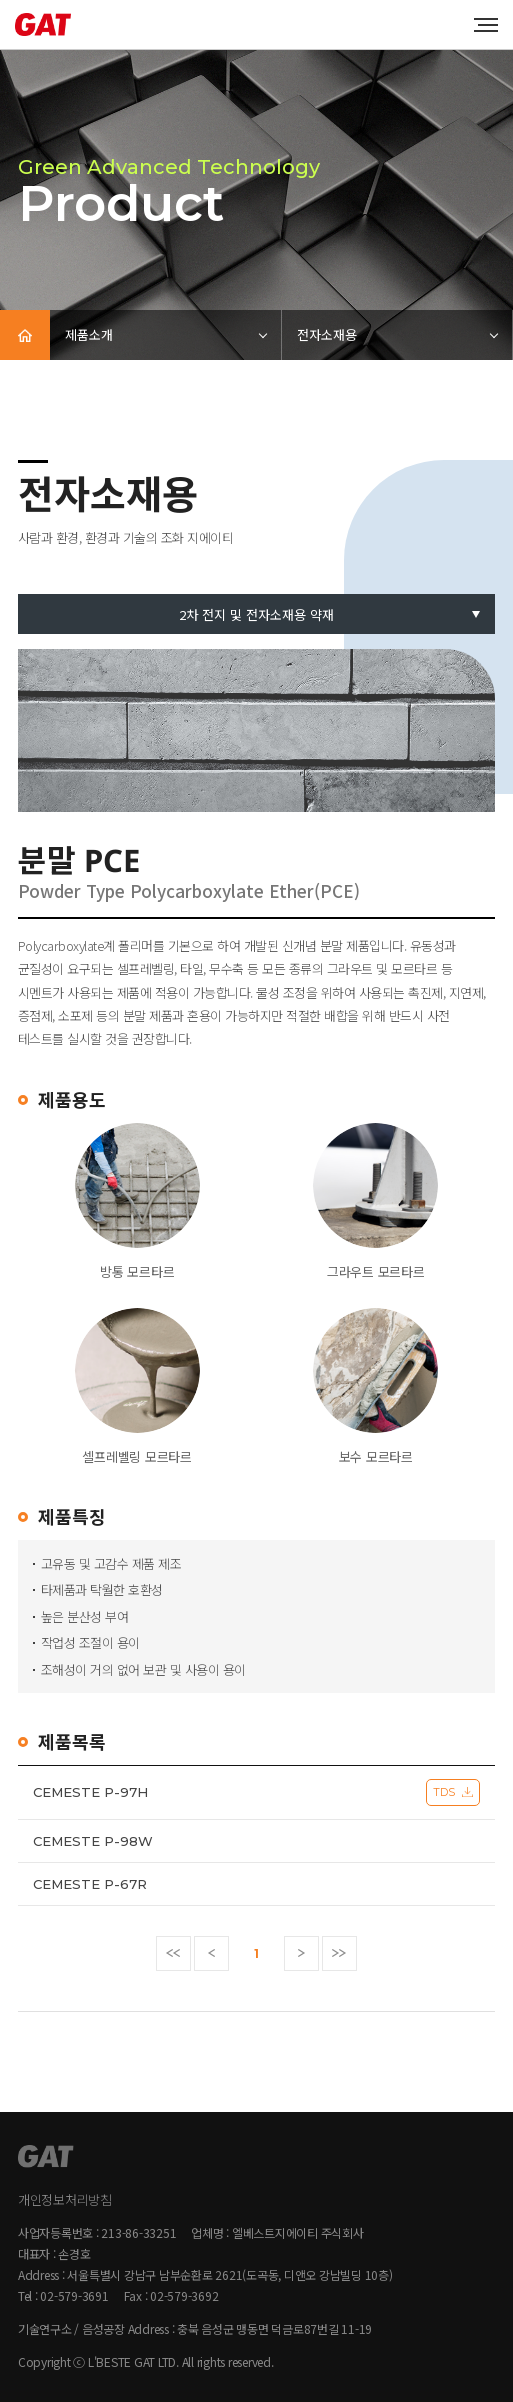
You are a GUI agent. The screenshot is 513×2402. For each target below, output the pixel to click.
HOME (25, 335)
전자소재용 (327, 334)
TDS (444, 1792)
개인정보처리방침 (65, 2199)
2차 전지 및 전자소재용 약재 (256, 614)
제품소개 (89, 334)
